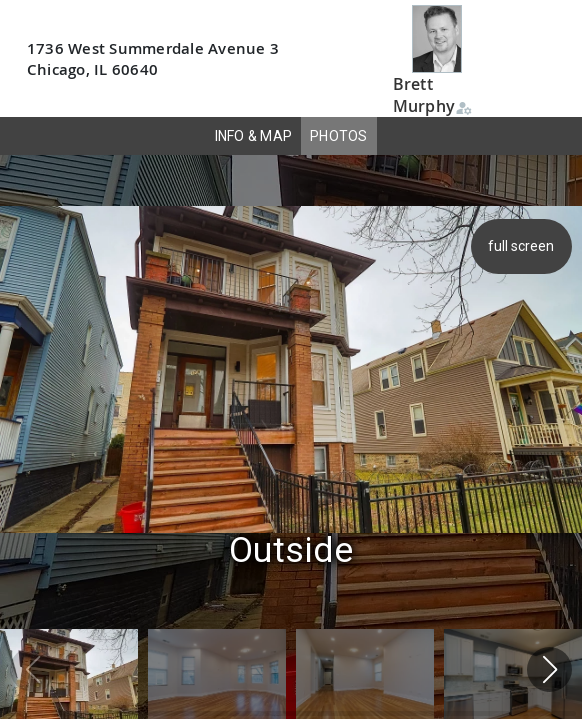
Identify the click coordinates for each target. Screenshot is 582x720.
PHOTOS (339, 136)
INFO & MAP (254, 136)
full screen (524, 246)
